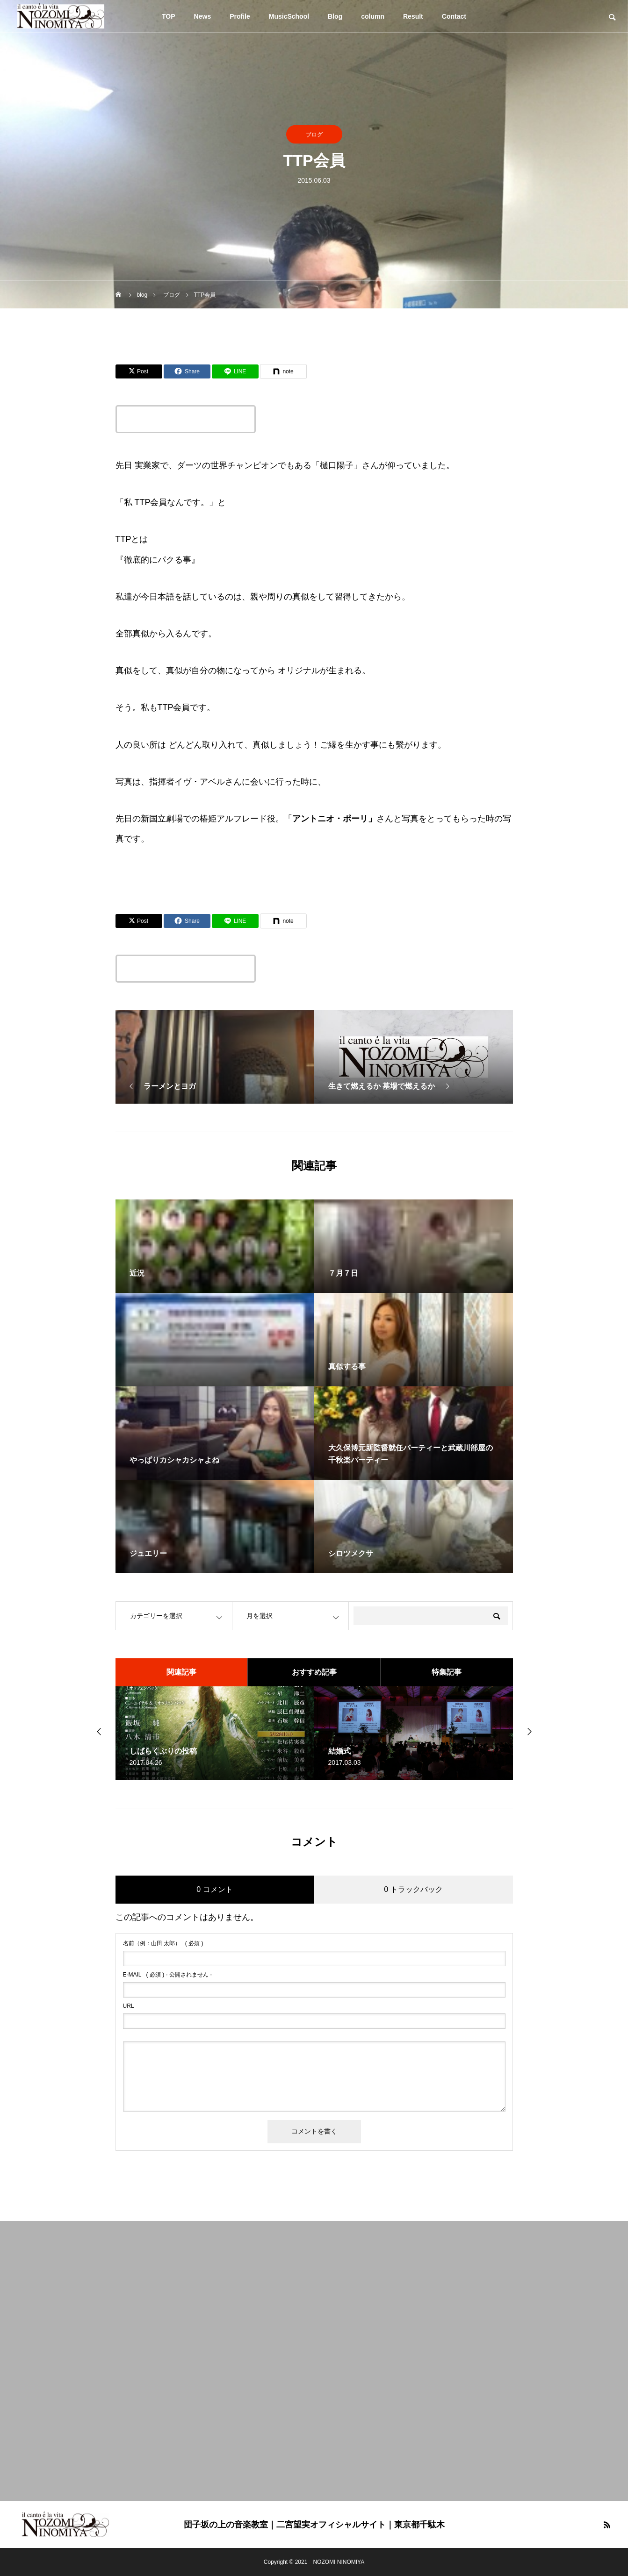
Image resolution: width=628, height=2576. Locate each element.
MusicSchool (289, 16)
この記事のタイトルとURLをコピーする (185, 419)
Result (413, 16)
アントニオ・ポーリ (330, 818)
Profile (240, 16)
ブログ (314, 134)
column (372, 16)
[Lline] (235, 371)
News (202, 16)
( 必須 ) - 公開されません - (167, 1974)
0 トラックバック (413, 1889)
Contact (454, 16)
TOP (168, 16)
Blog (335, 16)
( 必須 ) (163, 1943)
